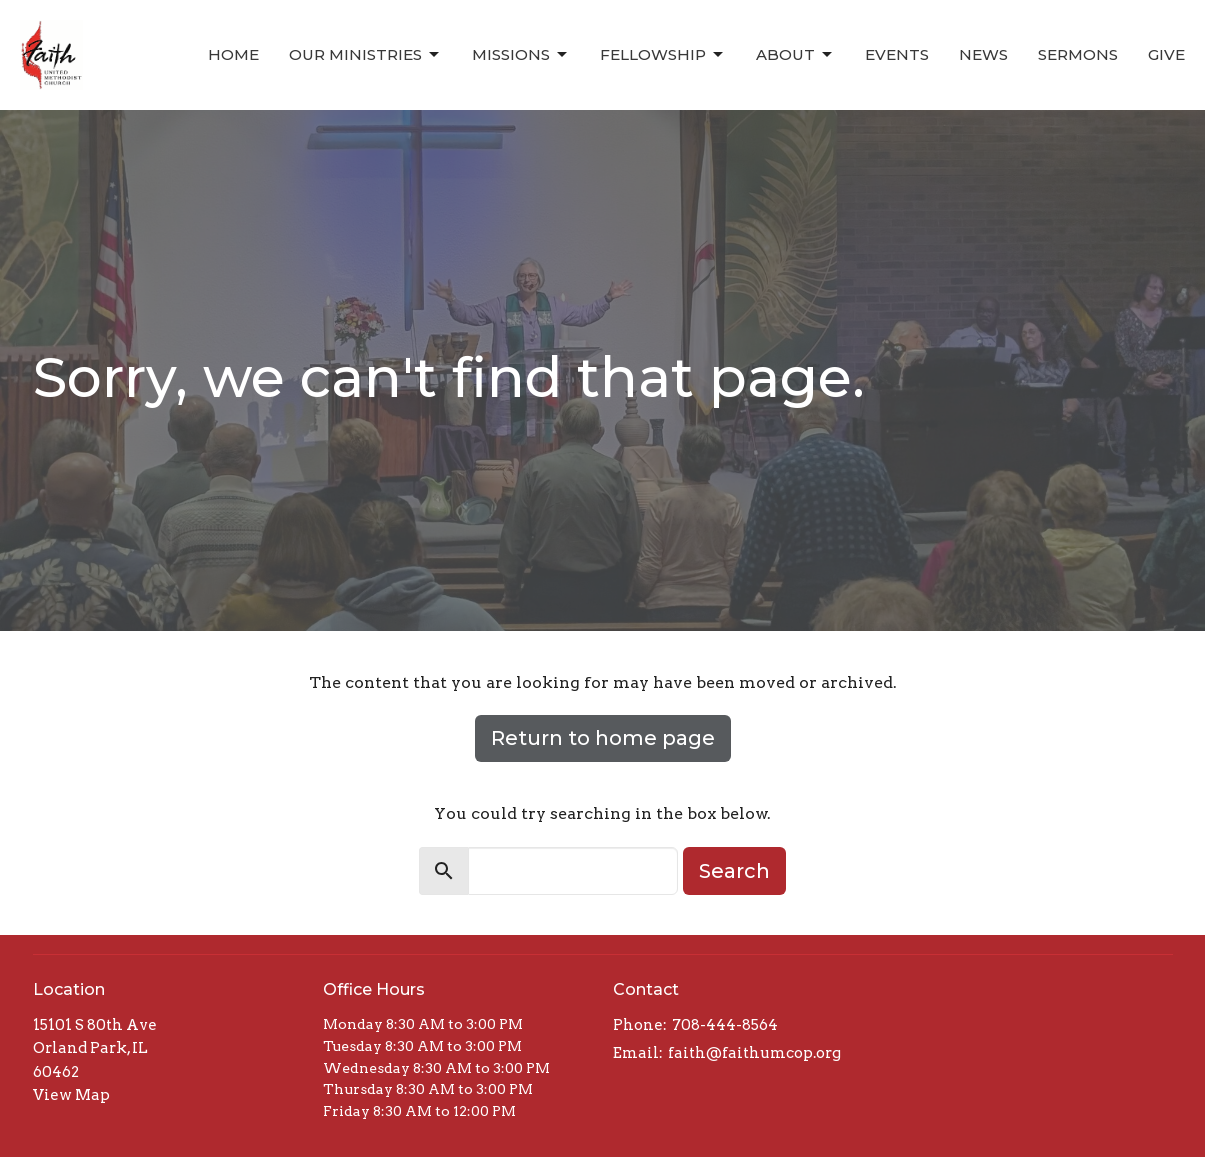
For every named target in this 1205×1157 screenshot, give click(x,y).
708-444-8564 (725, 1025)
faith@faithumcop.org (754, 1053)
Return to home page (603, 738)
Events (897, 54)
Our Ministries (365, 55)
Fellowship (663, 55)
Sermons (1078, 54)
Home (233, 54)
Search (734, 871)
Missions (521, 55)
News (983, 54)
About (795, 55)
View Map (71, 1095)
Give (1166, 54)
